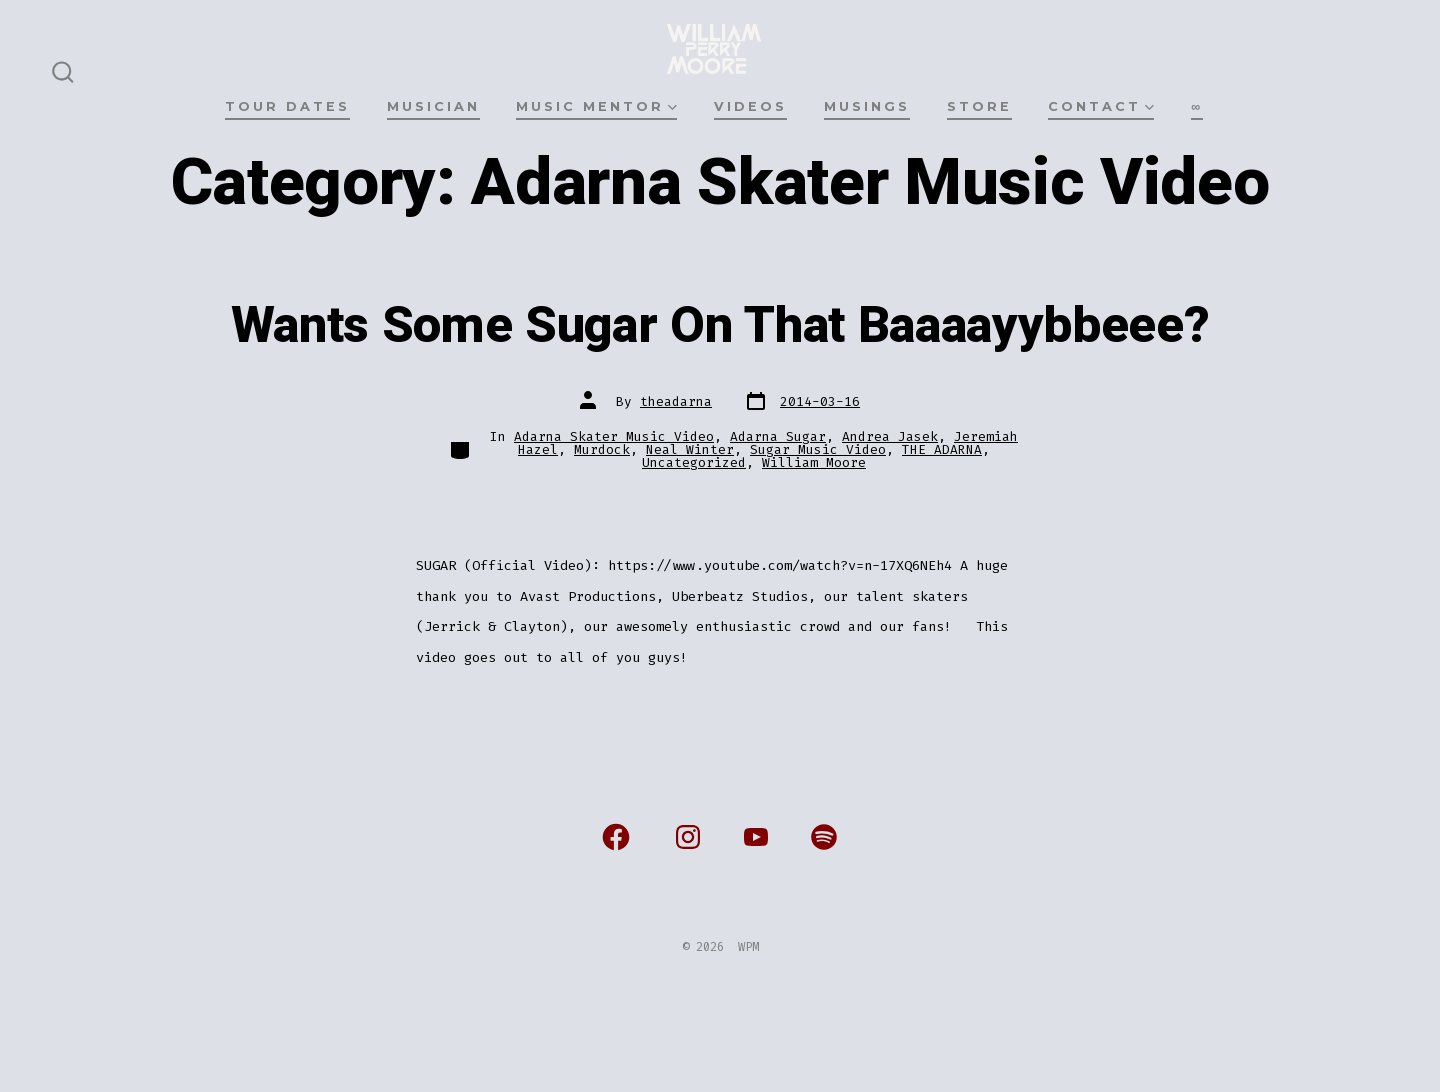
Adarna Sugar (778, 436)
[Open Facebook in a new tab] (616, 837)
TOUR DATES (287, 106)
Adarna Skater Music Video (614, 436)
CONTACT (1101, 106)
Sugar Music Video (818, 449)
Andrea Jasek (890, 436)
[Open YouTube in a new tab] (756, 837)
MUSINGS (867, 106)
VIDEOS (750, 106)
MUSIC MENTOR (596, 106)
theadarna (676, 401)
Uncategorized (694, 462)
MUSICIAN (433, 106)
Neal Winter (690, 449)
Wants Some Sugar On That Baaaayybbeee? (720, 326)
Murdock (602, 449)
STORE (979, 106)
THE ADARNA (942, 449)
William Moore (814, 462)
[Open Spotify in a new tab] (824, 837)
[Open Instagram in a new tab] (688, 837)
